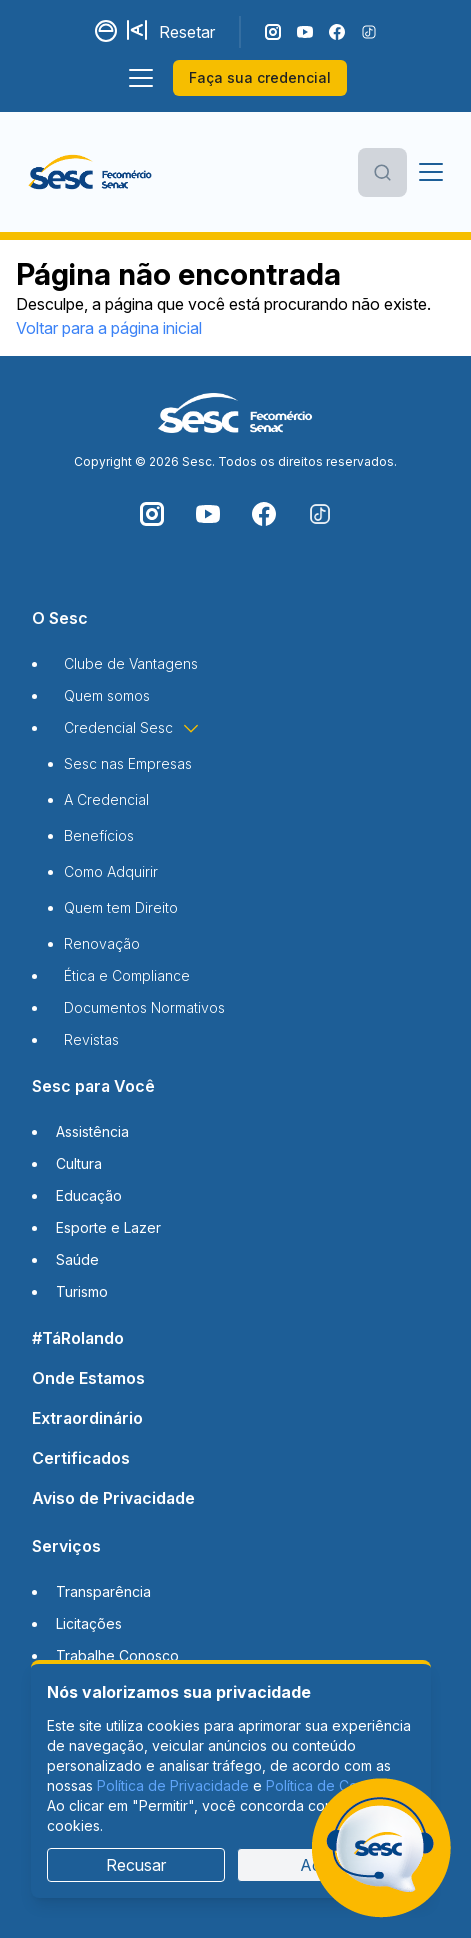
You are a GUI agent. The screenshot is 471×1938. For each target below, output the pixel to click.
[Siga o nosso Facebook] (337, 32)
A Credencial (106, 799)
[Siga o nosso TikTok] (369, 32)
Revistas (91, 1039)
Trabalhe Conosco (117, 1655)
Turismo (82, 1291)
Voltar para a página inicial (109, 328)
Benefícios (99, 835)
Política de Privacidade (173, 1785)
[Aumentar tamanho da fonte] (139, 32)
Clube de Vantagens (131, 663)
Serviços (66, 1546)
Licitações (89, 1623)
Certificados (81, 1458)
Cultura (79, 1163)
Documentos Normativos (144, 1007)
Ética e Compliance (127, 975)
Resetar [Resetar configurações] (187, 32)
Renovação (102, 943)
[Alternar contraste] (107, 32)
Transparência (103, 1591)
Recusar (136, 1865)
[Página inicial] (90, 172)
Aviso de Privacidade (113, 1498)
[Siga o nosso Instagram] (273, 32)
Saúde (77, 1259)
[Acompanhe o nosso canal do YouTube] (305, 32)
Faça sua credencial (260, 77)
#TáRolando (78, 1338)
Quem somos (107, 695)
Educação (89, 1195)
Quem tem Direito (121, 907)
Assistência (92, 1131)
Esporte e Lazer (108, 1227)
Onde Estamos (88, 1378)
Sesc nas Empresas (128, 763)
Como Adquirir (111, 871)
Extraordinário (87, 1418)
